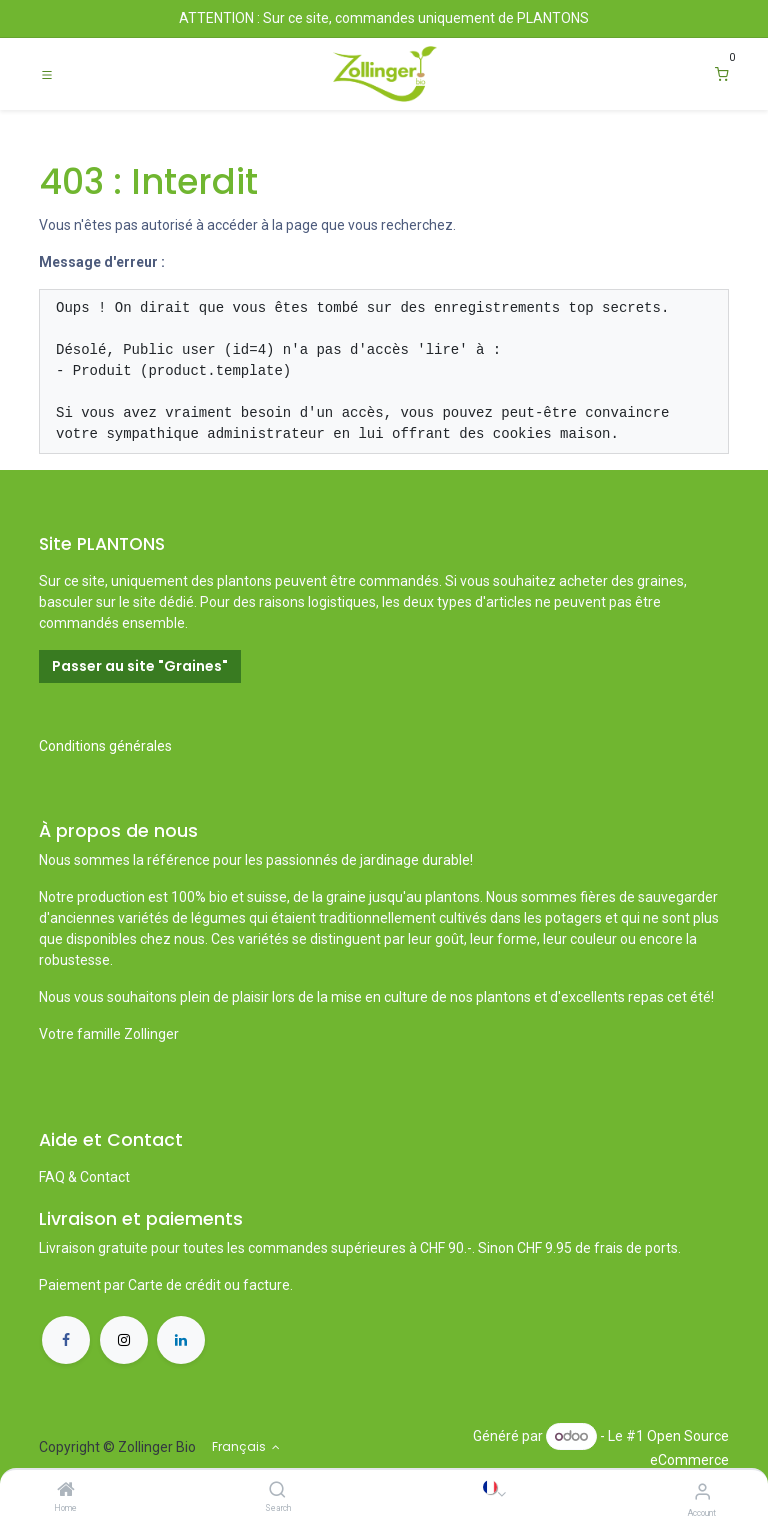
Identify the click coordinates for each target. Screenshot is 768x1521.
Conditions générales (105, 746)
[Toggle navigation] (47, 74)
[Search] (277, 1491)
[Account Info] (702, 1491)
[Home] (66, 1491)
